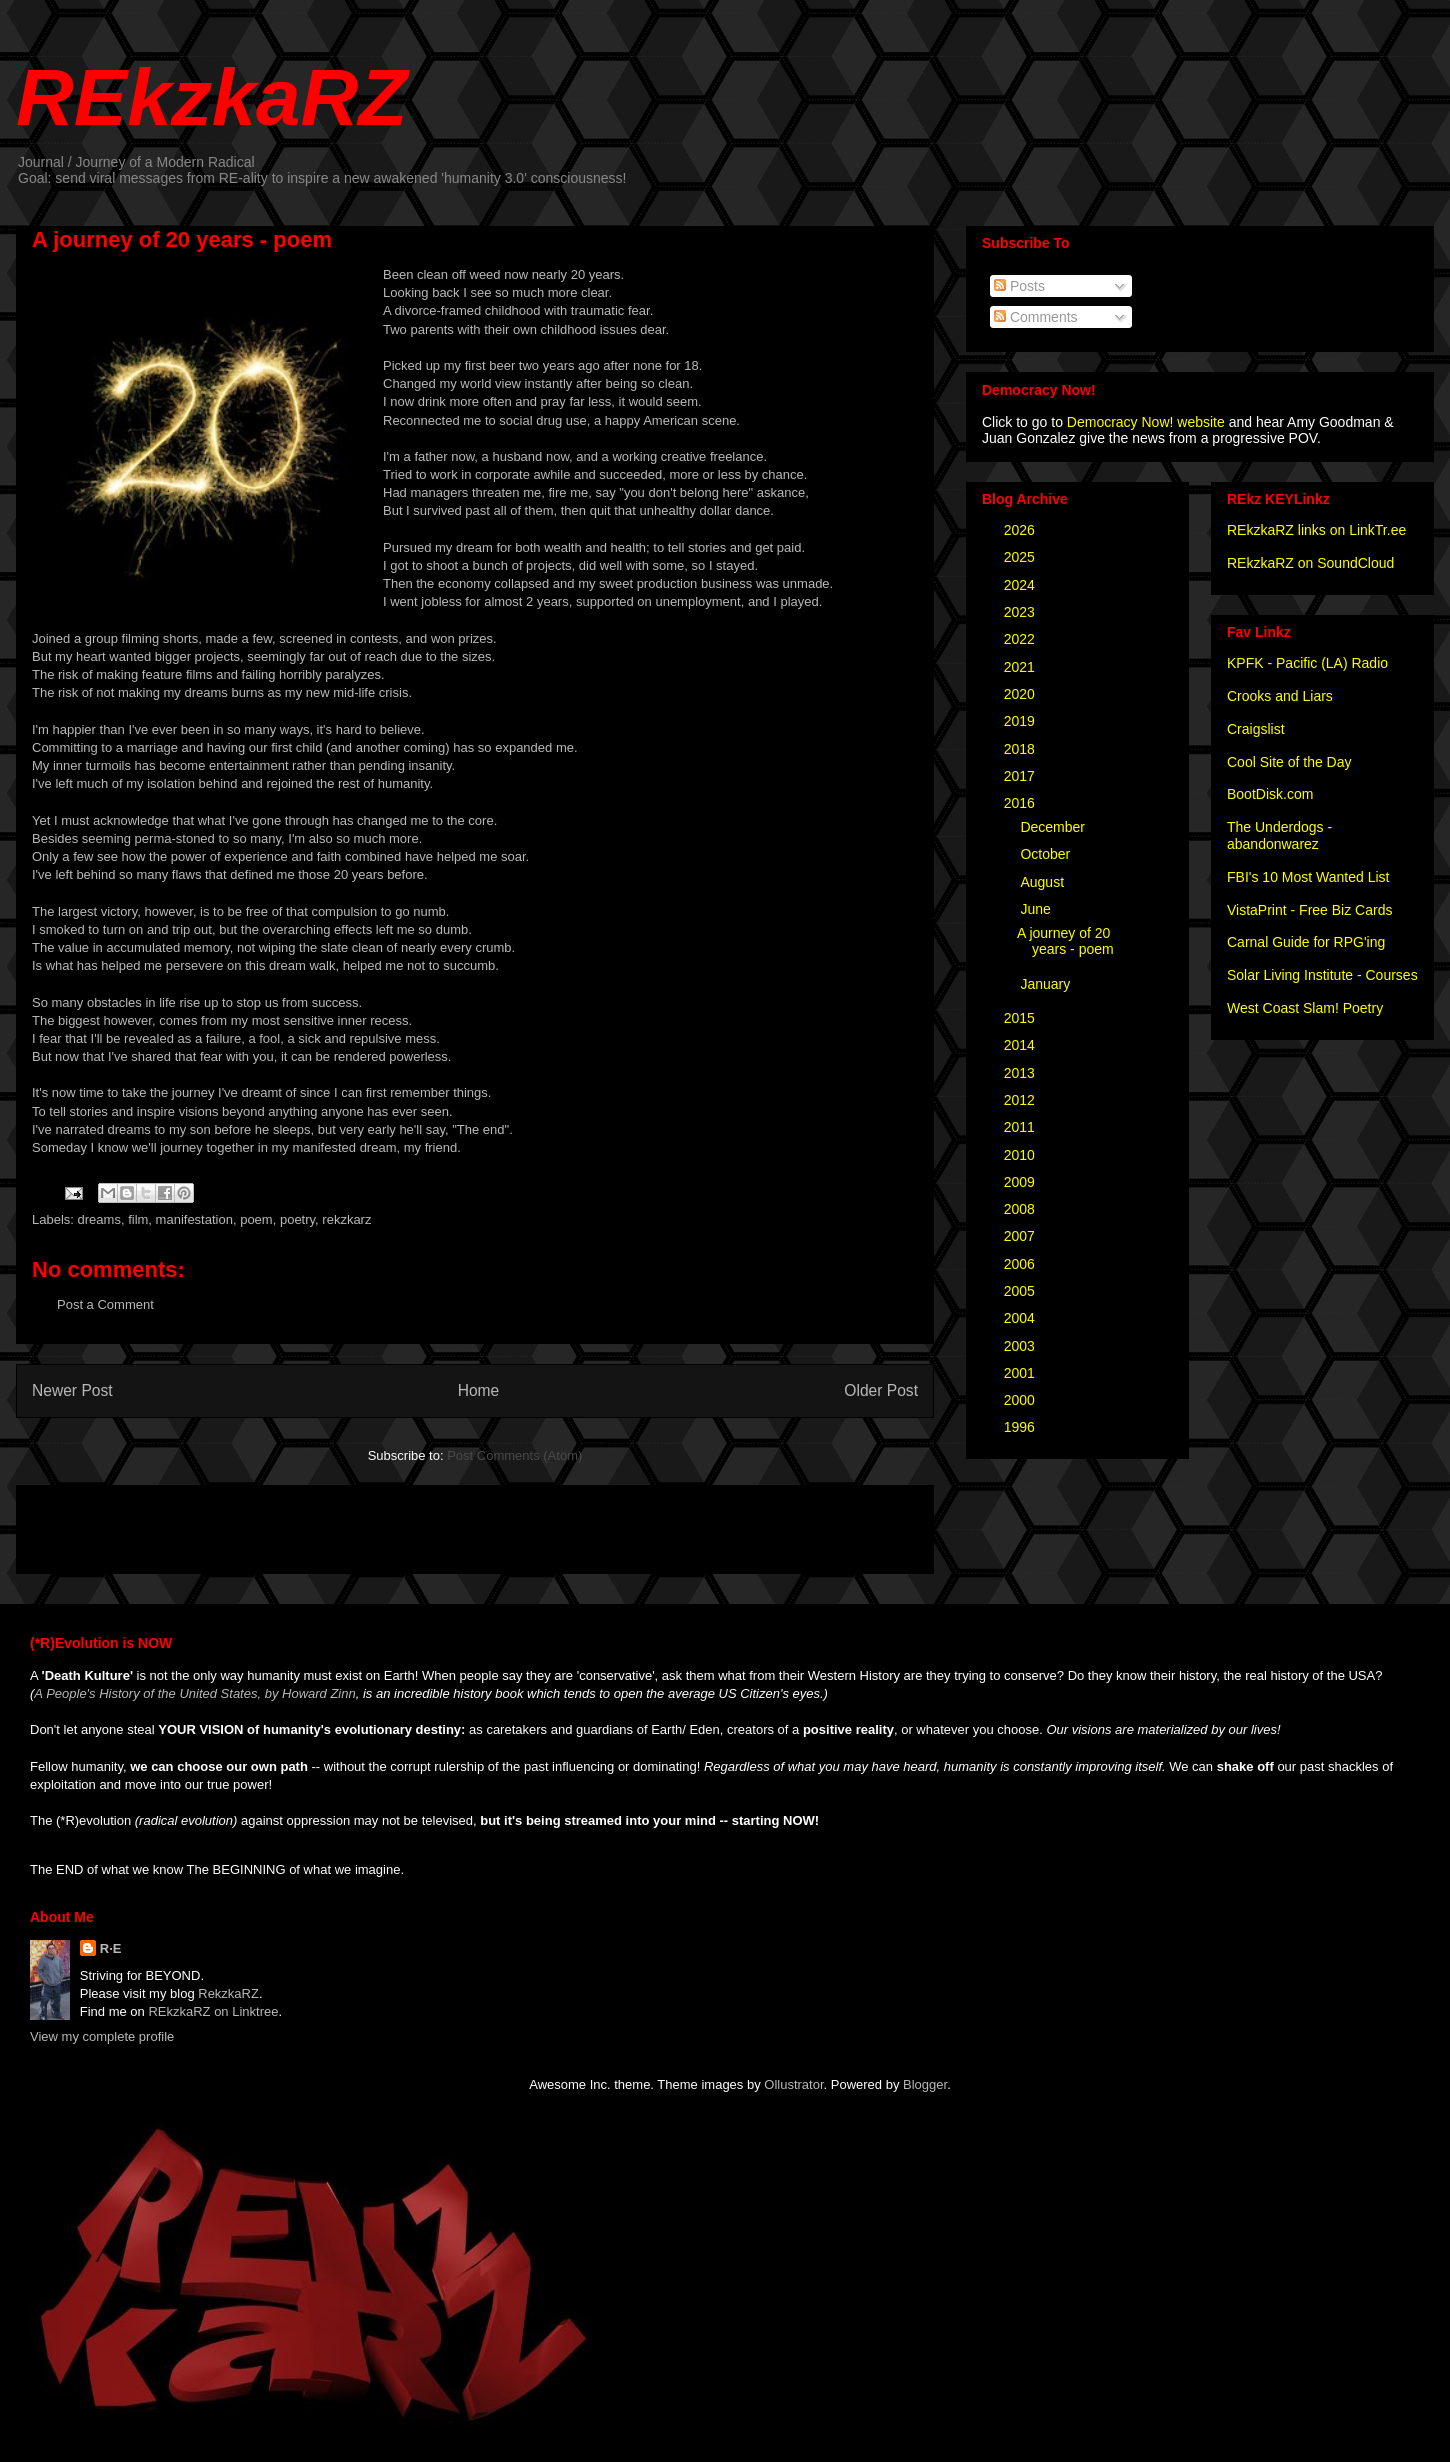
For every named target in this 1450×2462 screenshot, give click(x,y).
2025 (1021, 557)
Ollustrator (793, 2084)
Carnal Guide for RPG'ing (1306, 942)
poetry (297, 1219)
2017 (1021, 776)
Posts (1019, 286)
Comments (1036, 317)
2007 (1021, 1236)
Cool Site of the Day (1289, 762)
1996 (1021, 1427)
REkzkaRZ (211, 97)
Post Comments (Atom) (514, 1455)
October (1047, 854)
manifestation (194, 1219)
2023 (1021, 612)
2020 (1021, 694)
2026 (1021, 530)
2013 (1021, 1073)
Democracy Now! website (1146, 422)
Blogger (925, 2084)
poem (256, 1219)
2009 (1021, 1182)
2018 (1021, 749)
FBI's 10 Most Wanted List (1308, 877)
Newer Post (72, 1390)
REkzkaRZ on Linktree (213, 2011)
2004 (1021, 1318)
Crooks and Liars (1280, 696)
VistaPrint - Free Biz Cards (1309, 910)
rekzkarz (346, 1219)
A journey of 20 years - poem (1065, 941)
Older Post (881, 1390)
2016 (1021, 803)
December (1054, 827)
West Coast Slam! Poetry (1305, 1008)
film (138, 1219)
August (1043, 882)
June (1037, 909)
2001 (1021, 1373)
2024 (1021, 585)
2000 (1021, 1400)
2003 (1021, 1346)
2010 (1021, 1155)
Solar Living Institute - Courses (1322, 975)
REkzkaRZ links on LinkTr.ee (1316, 530)
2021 (1021, 667)
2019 (1021, 721)
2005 (1021, 1291)
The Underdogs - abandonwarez (1279, 835)
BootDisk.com (1270, 794)
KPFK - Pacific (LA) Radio (1307, 663)
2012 (1021, 1100)
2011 (1021, 1127)
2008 (1021, 1209)
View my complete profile (102, 2036)
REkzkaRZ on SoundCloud (1310, 563)
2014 (1021, 1045)
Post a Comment (105, 1304)
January (1047, 984)
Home (479, 1390)
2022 (1021, 639)
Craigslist (1256, 729)
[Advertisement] (266, 1523)
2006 (1021, 1264)
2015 (1021, 1018)
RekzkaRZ (228, 1993)
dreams (99, 1219)
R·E (111, 1948)
